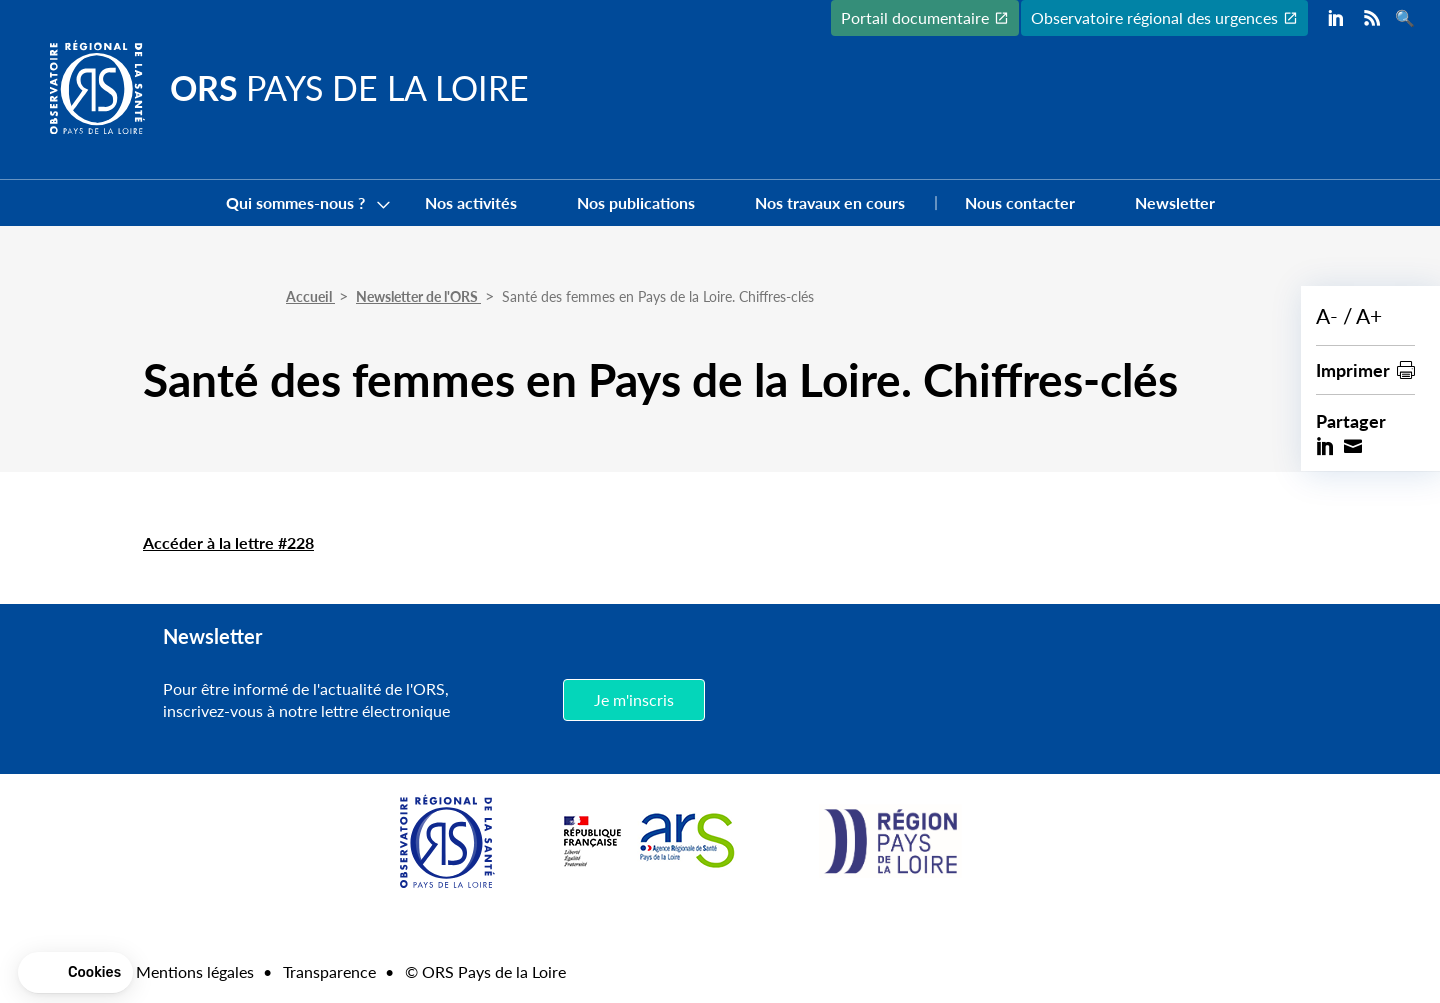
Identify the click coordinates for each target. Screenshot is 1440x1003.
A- (1327, 315)
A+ (1369, 315)
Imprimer (1353, 369)
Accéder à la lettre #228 (228, 542)
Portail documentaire (915, 17)
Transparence (329, 971)
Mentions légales (195, 971)
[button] (75, 973)
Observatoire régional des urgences (1154, 17)
